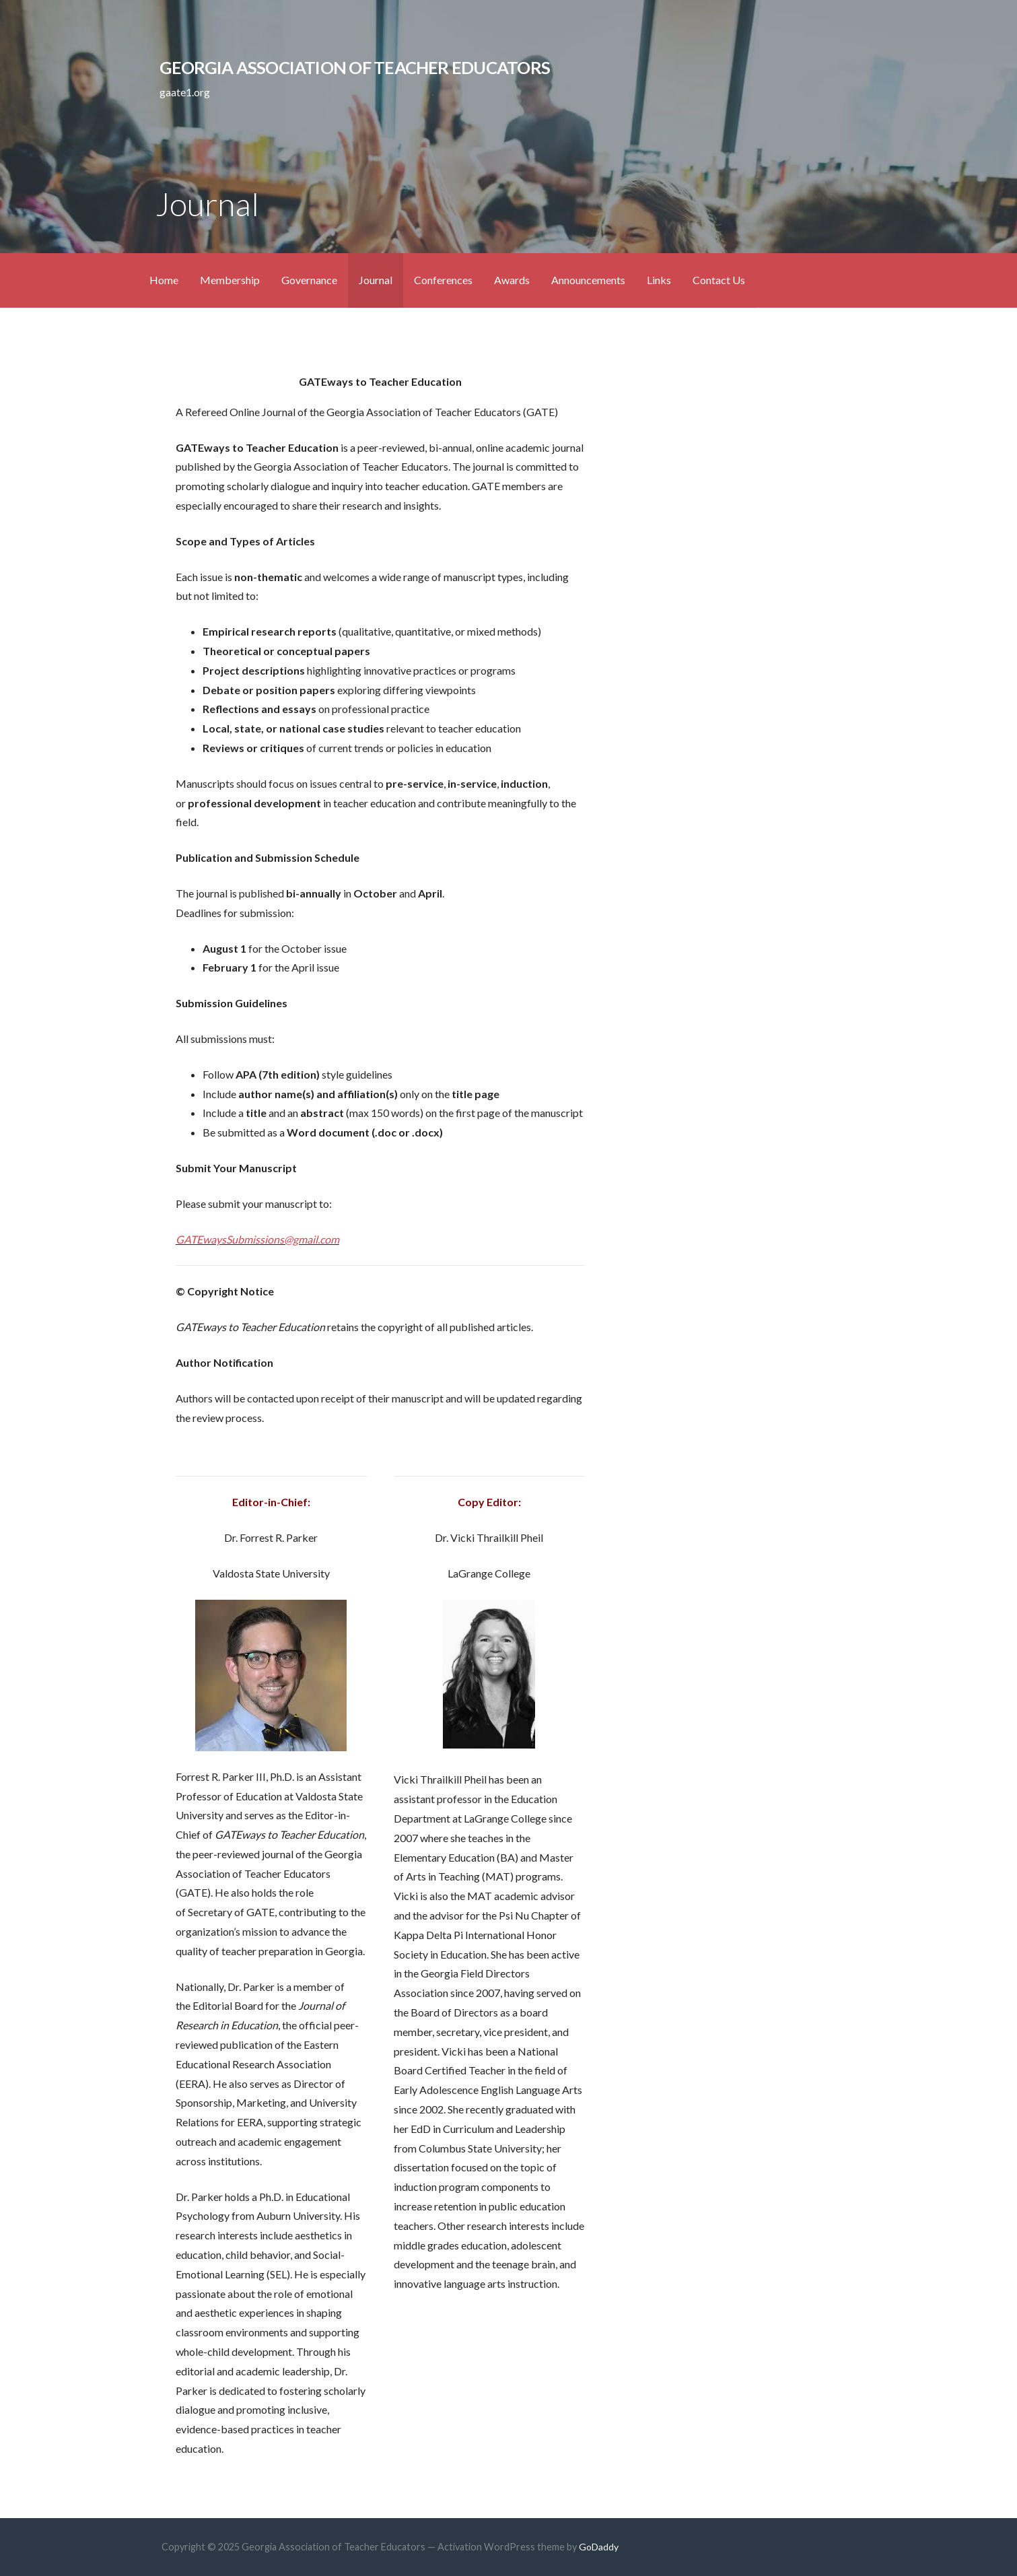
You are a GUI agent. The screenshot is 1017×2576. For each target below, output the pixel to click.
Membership (230, 279)
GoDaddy (599, 2546)
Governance (309, 279)
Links (659, 279)
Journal (375, 279)
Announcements (588, 279)
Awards (512, 279)
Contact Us (719, 279)
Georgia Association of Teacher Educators (355, 67)
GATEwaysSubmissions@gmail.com (257, 1239)
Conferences (443, 279)
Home (163, 279)
